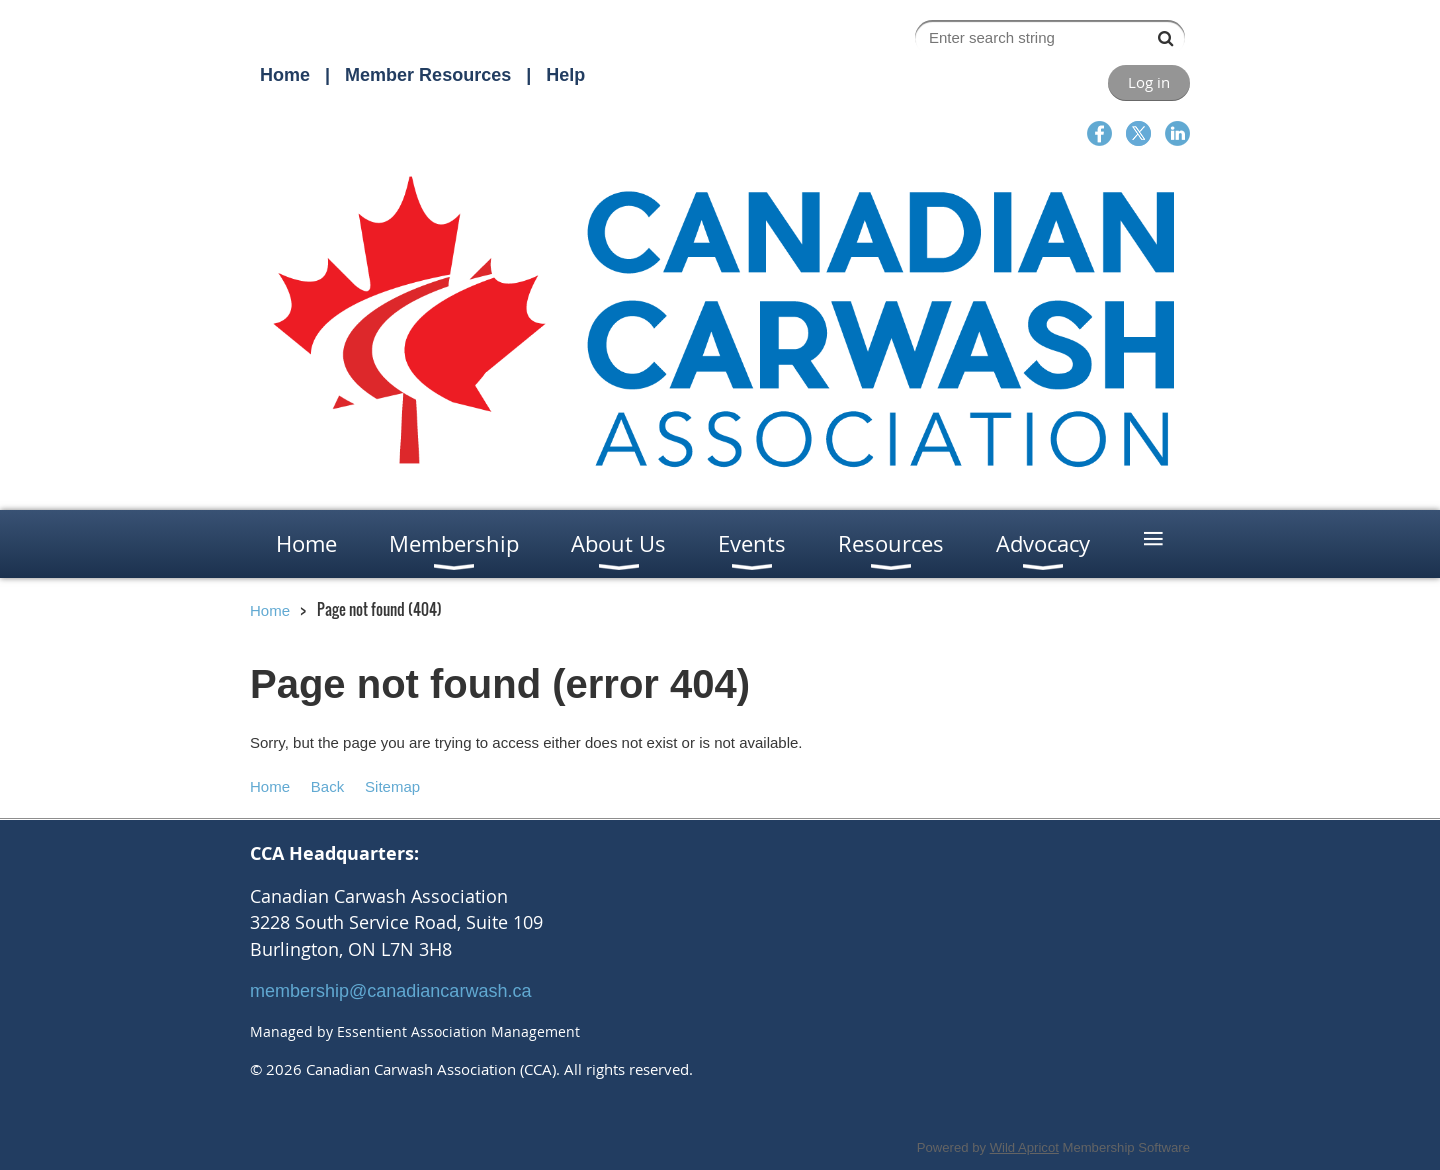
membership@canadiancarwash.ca (390, 991)
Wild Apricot (1024, 1147)
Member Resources (428, 75)
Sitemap (392, 786)
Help (565, 75)
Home (285, 75)
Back (327, 786)
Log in (1149, 82)
